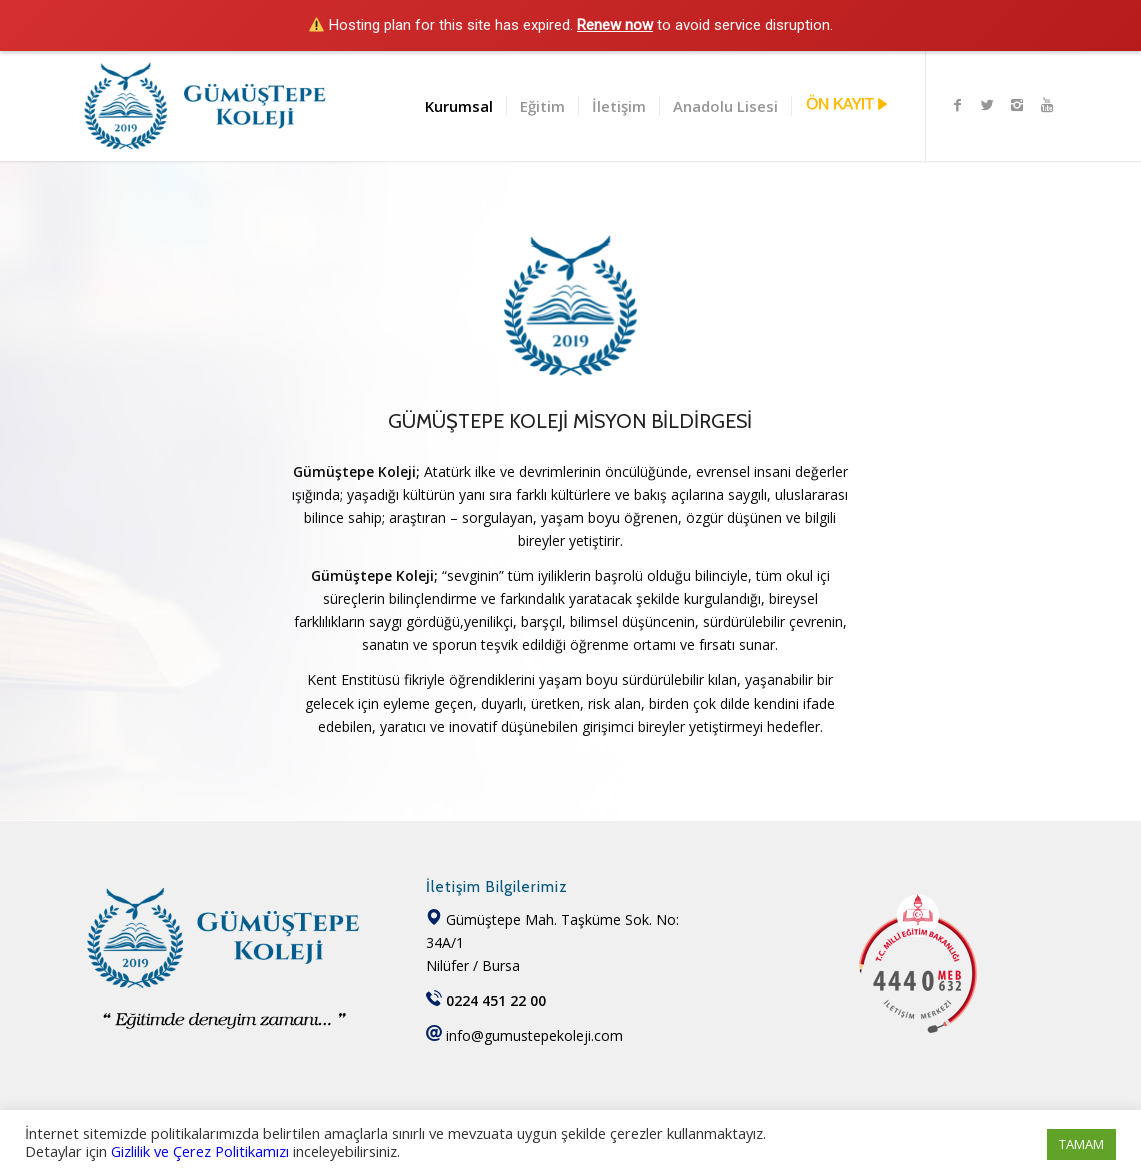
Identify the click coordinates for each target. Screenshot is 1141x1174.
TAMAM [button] (1081, 1144)
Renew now (615, 25)
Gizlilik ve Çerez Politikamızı (200, 1151)
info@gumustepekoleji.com (534, 1035)
